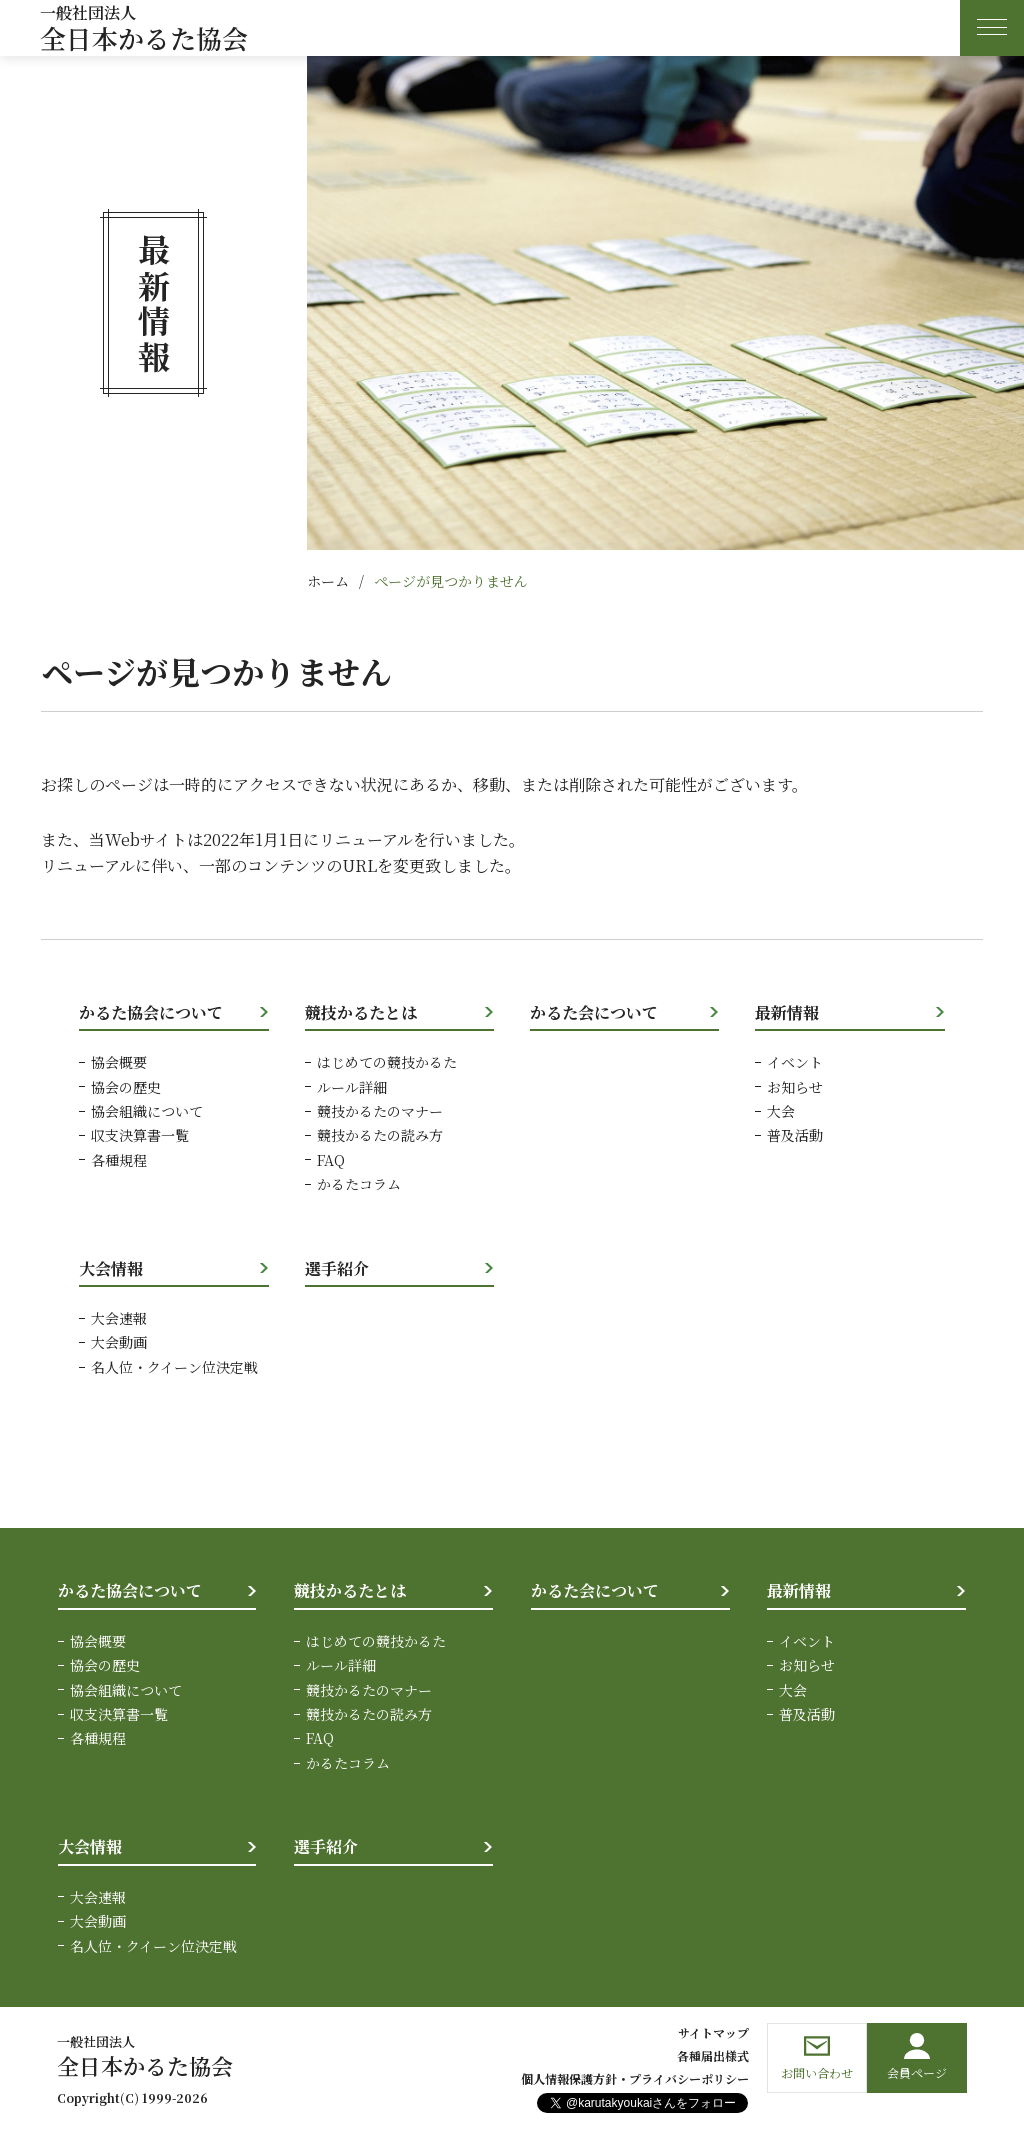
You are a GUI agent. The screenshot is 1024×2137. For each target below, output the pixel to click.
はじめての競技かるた (387, 1062)
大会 (781, 1111)
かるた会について (594, 1012)
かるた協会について (151, 1012)
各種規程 (119, 1160)
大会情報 (111, 1268)
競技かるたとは (361, 1012)
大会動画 (119, 1342)
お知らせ (795, 1087)
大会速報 (119, 1318)
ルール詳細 (352, 1087)
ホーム (328, 581)
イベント (795, 1062)
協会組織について (147, 1111)
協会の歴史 (126, 1087)
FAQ (331, 1160)
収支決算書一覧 (140, 1135)
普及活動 (795, 1135)
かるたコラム (359, 1184)
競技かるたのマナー (380, 1111)
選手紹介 (337, 1268)
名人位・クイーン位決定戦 (174, 1367)
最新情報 (787, 1012)
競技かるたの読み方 (380, 1135)
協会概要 (119, 1062)
